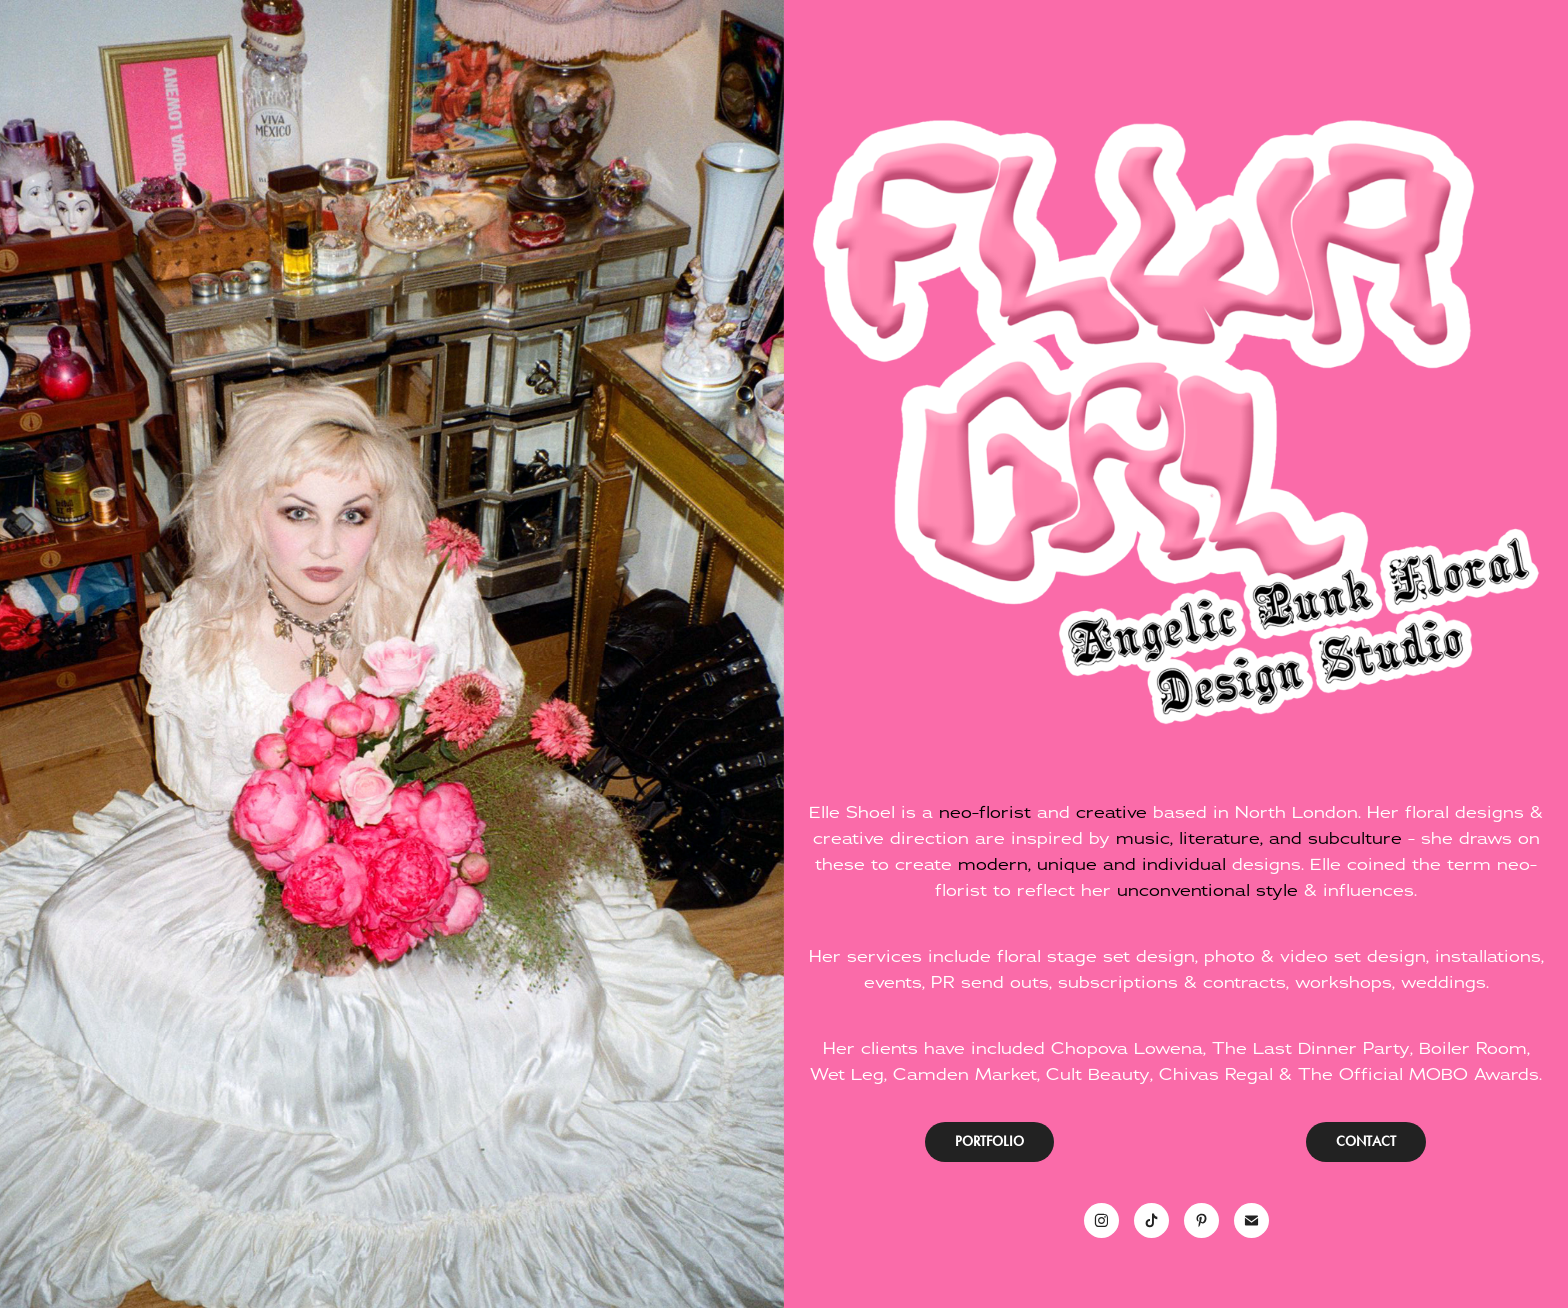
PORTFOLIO (989, 1141)
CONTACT (1366, 1141)
